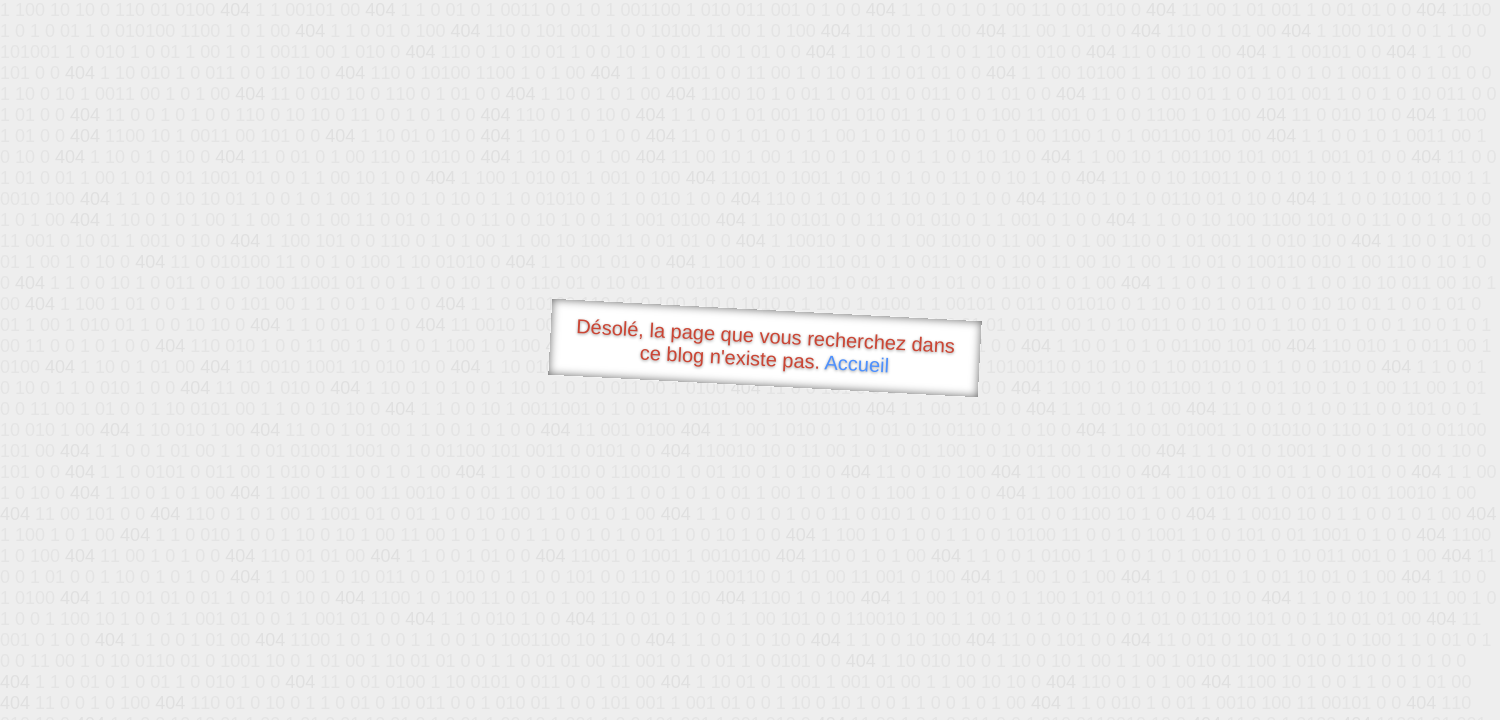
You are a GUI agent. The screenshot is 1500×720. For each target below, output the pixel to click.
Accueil (857, 363)
